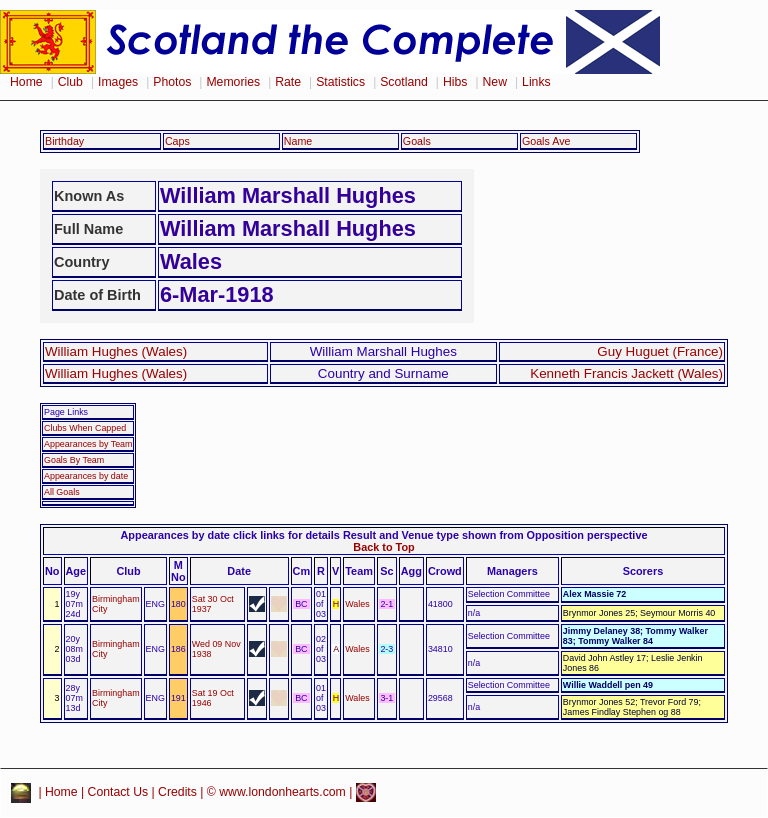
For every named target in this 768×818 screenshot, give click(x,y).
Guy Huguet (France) (660, 351)
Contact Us (118, 792)
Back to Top (383, 547)
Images (118, 82)
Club (70, 82)
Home (26, 82)
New (495, 82)
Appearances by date (86, 476)
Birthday (64, 141)
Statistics (340, 82)
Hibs (455, 82)
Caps (177, 141)
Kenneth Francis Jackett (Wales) (626, 373)
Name (298, 141)
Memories (233, 82)
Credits (177, 792)
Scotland (404, 82)
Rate (288, 82)
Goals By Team (74, 460)
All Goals (62, 492)
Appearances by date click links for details (230, 535)
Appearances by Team (88, 444)
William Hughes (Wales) (116, 351)
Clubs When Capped (85, 428)
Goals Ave (546, 141)
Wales (357, 604)
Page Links (66, 412)
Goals (417, 141)
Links (536, 82)
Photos (172, 82)
